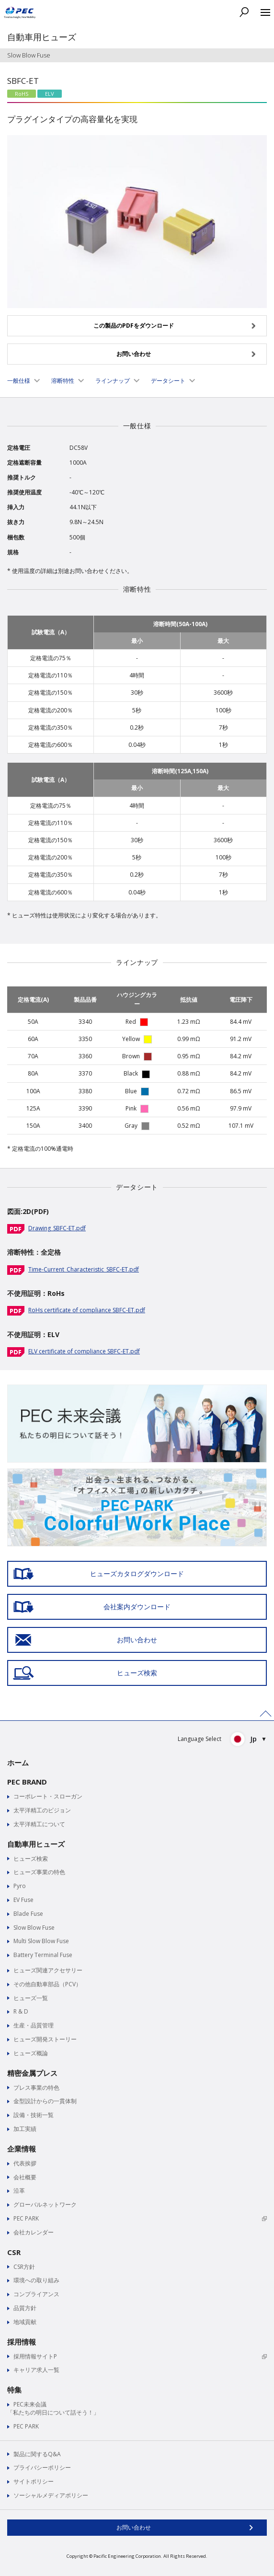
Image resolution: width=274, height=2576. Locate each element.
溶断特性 (62, 381)
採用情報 (21, 2342)
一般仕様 (18, 381)
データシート (168, 381)
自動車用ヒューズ (36, 1844)
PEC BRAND (27, 1781)
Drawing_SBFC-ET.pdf (57, 1228)
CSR (14, 2252)
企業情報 (21, 2148)
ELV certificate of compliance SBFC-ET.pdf (84, 1351)
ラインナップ (112, 381)
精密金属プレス (32, 2073)
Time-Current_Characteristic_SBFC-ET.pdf (83, 1269)
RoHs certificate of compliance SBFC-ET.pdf (86, 1310)
